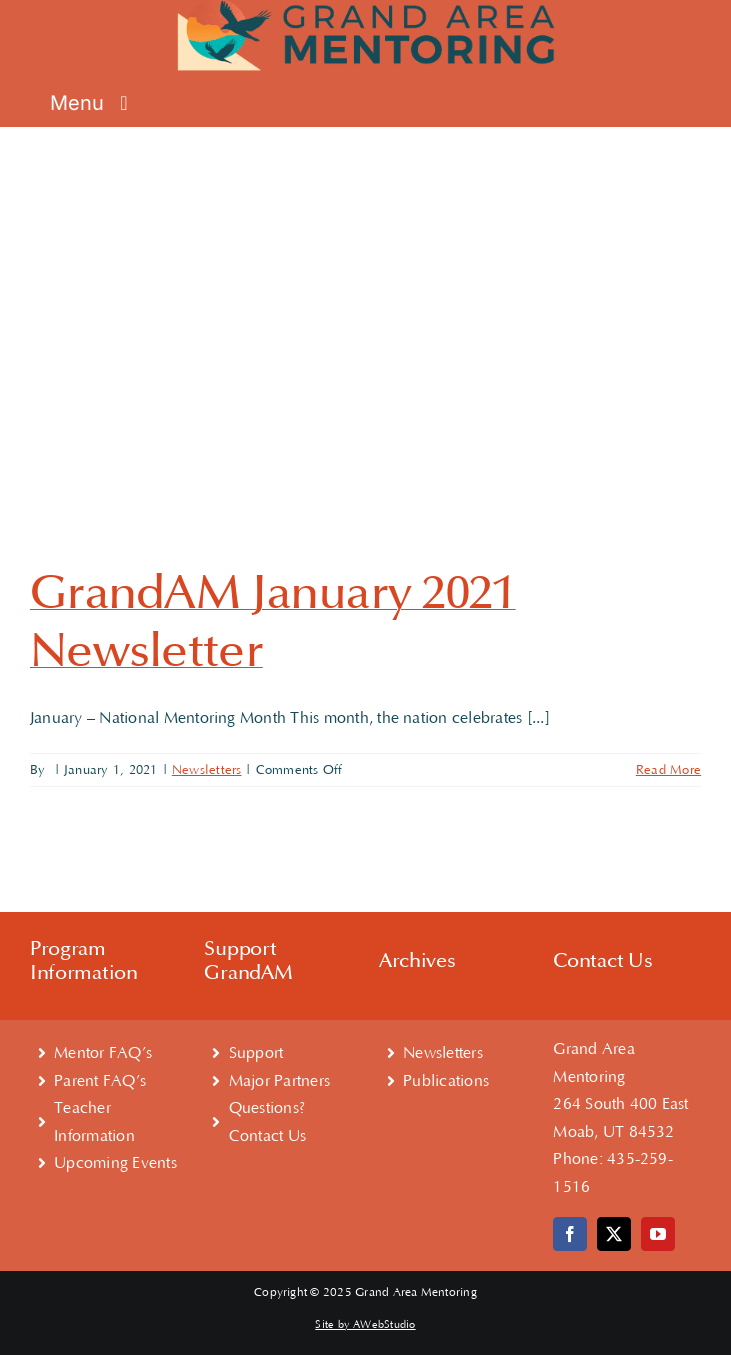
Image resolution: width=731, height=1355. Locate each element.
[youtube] (658, 1234)
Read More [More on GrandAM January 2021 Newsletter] (668, 770)
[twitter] (614, 1234)
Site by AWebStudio (365, 1325)
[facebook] (570, 1234)
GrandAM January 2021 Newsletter (273, 622)
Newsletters (207, 770)
